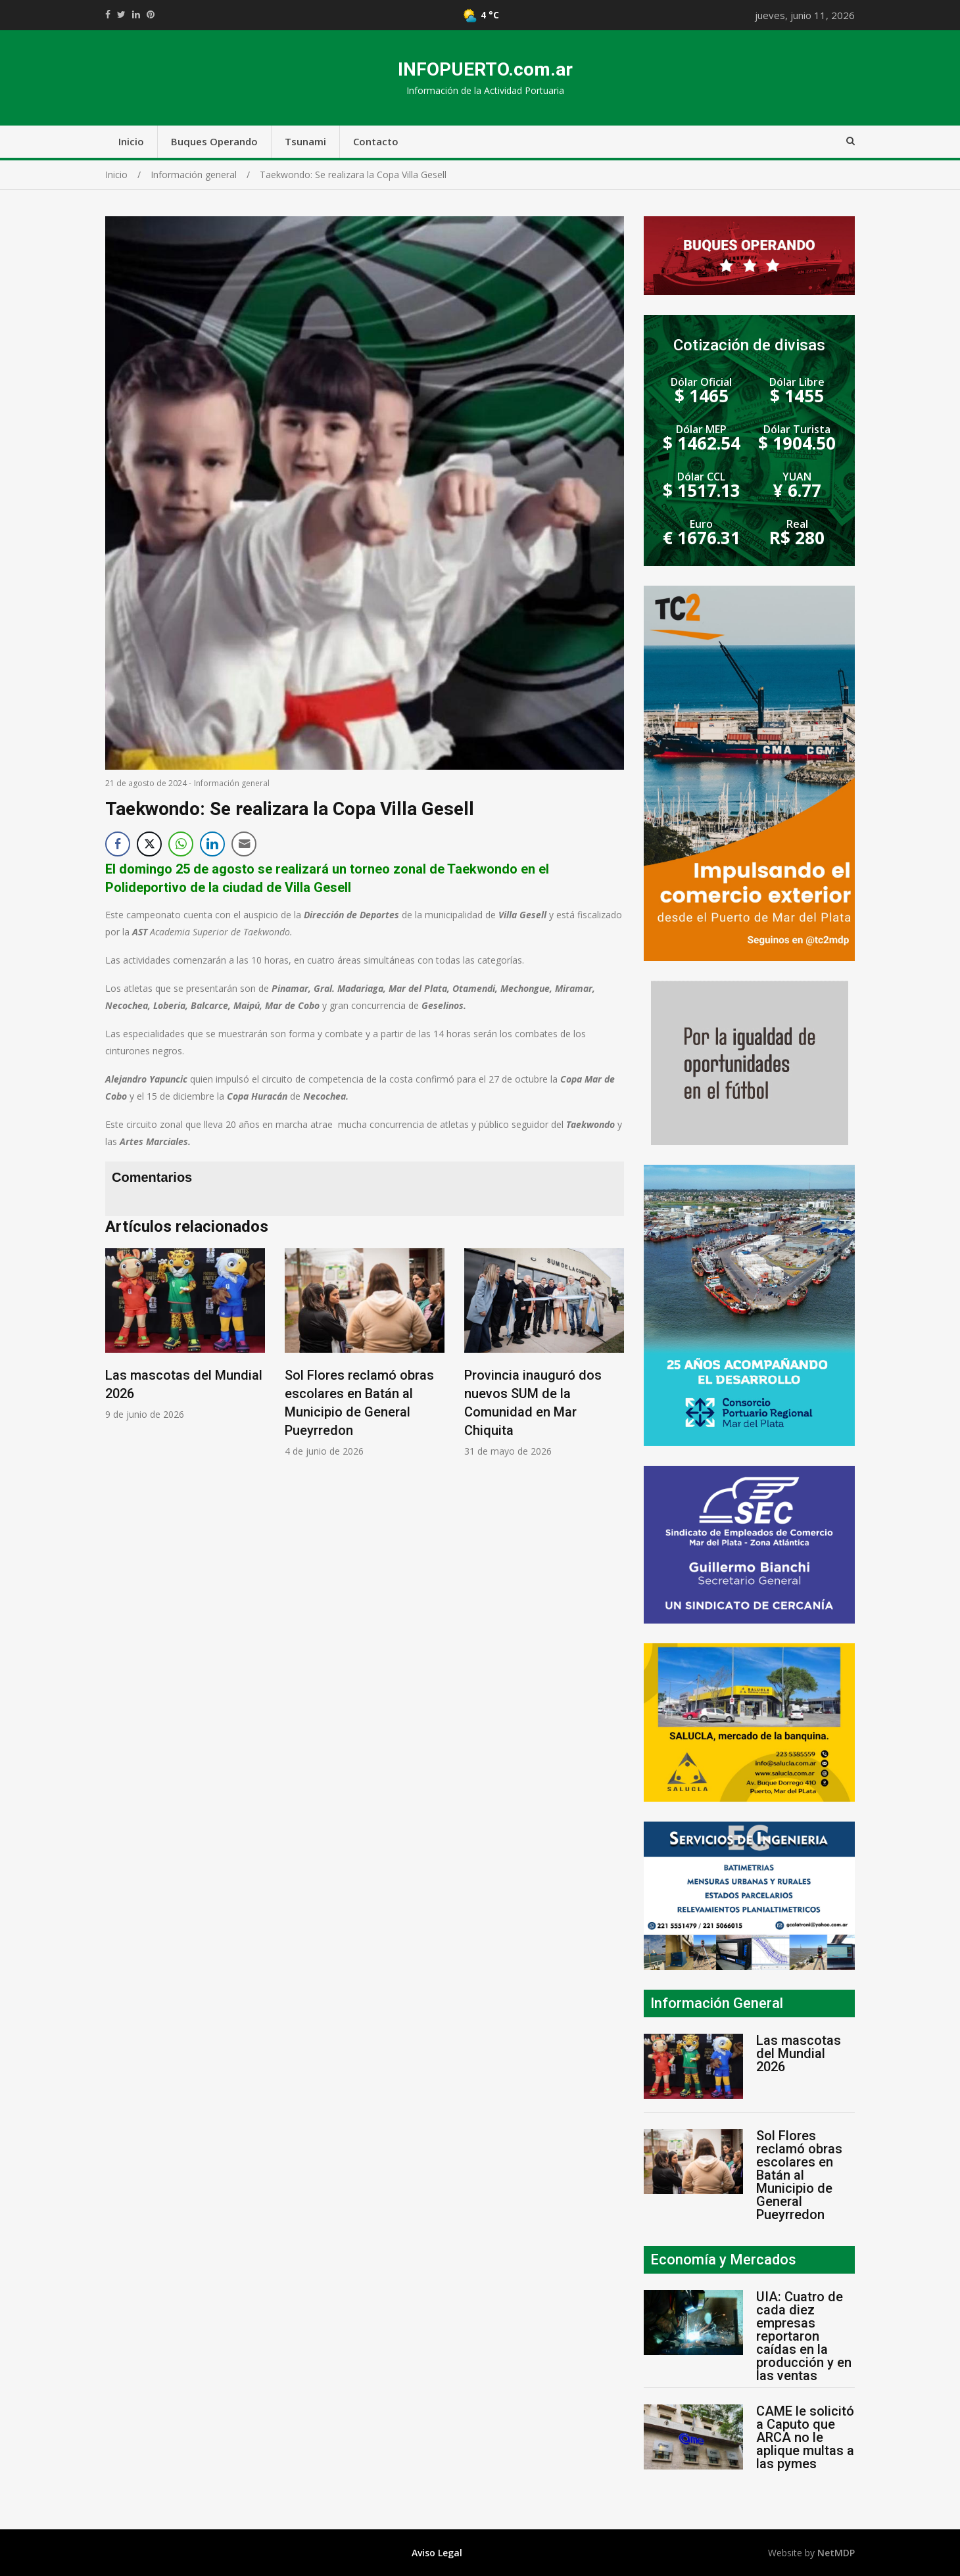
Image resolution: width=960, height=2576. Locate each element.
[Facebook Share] (117, 843)
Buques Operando (214, 141)
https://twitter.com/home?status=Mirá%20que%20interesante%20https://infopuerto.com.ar (121, 14)
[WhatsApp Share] (180, 843)
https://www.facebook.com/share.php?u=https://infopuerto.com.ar (107, 14)
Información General (716, 2003)
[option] (185, 1334)
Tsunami (305, 141)
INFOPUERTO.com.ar (485, 69)
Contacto (375, 141)
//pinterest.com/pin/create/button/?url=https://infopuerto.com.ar (151, 14)
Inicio (131, 141)
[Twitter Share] (149, 843)
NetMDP (836, 2552)
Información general (232, 783)
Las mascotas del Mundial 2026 (798, 2053)
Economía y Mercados (723, 2259)
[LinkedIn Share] (212, 843)
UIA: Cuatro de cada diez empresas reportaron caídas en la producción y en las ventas (804, 2336)
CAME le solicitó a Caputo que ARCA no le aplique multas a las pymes (805, 2437)
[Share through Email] (243, 843)
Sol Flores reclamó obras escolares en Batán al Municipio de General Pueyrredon (799, 2175)
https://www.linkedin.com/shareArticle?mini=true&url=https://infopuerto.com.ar (136, 14)
